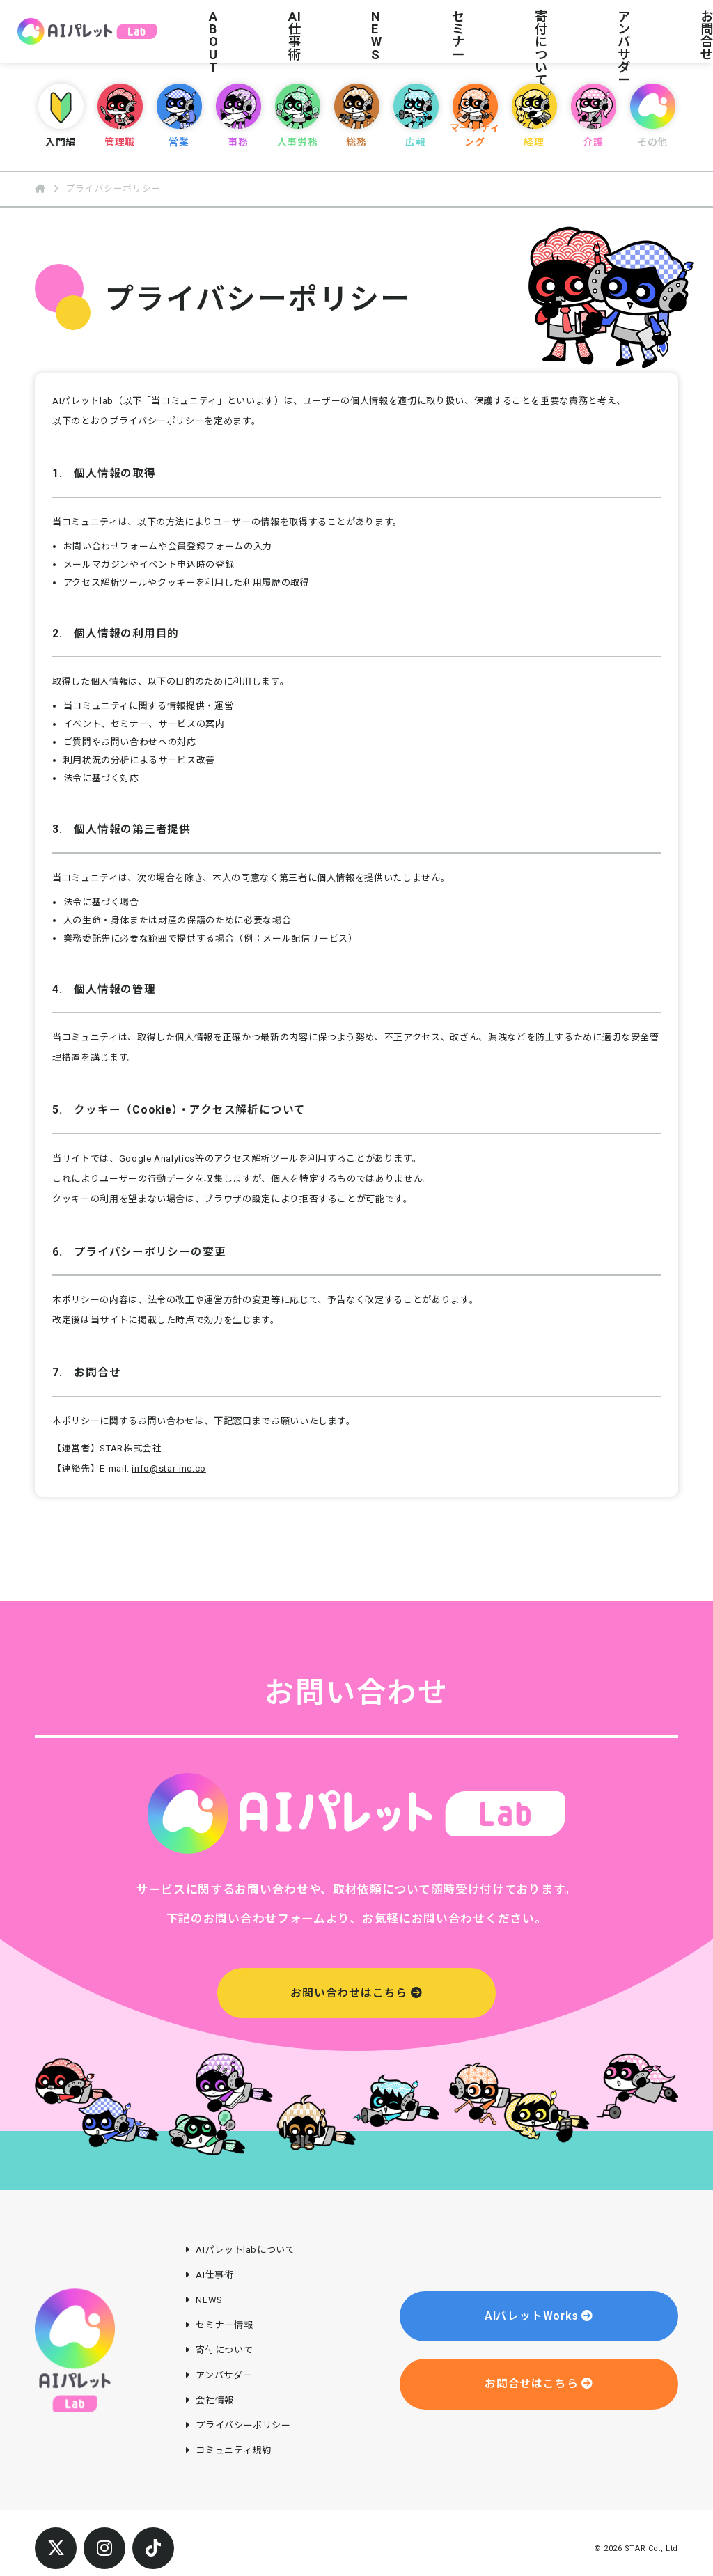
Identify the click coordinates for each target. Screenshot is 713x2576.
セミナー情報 (227, 2453)
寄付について (408, 35)
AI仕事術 (245, 35)
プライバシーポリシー (248, 2553)
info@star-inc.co (197, 1578)
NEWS (296, 35)
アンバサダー (483, 35)
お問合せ (548, 35)
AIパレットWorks (539, 2444)
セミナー (344, 35)
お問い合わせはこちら (356, 2121)
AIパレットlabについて (250, 2378)
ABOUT (195, 35)
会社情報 (217, 2528)
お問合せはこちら (538, 2513)
